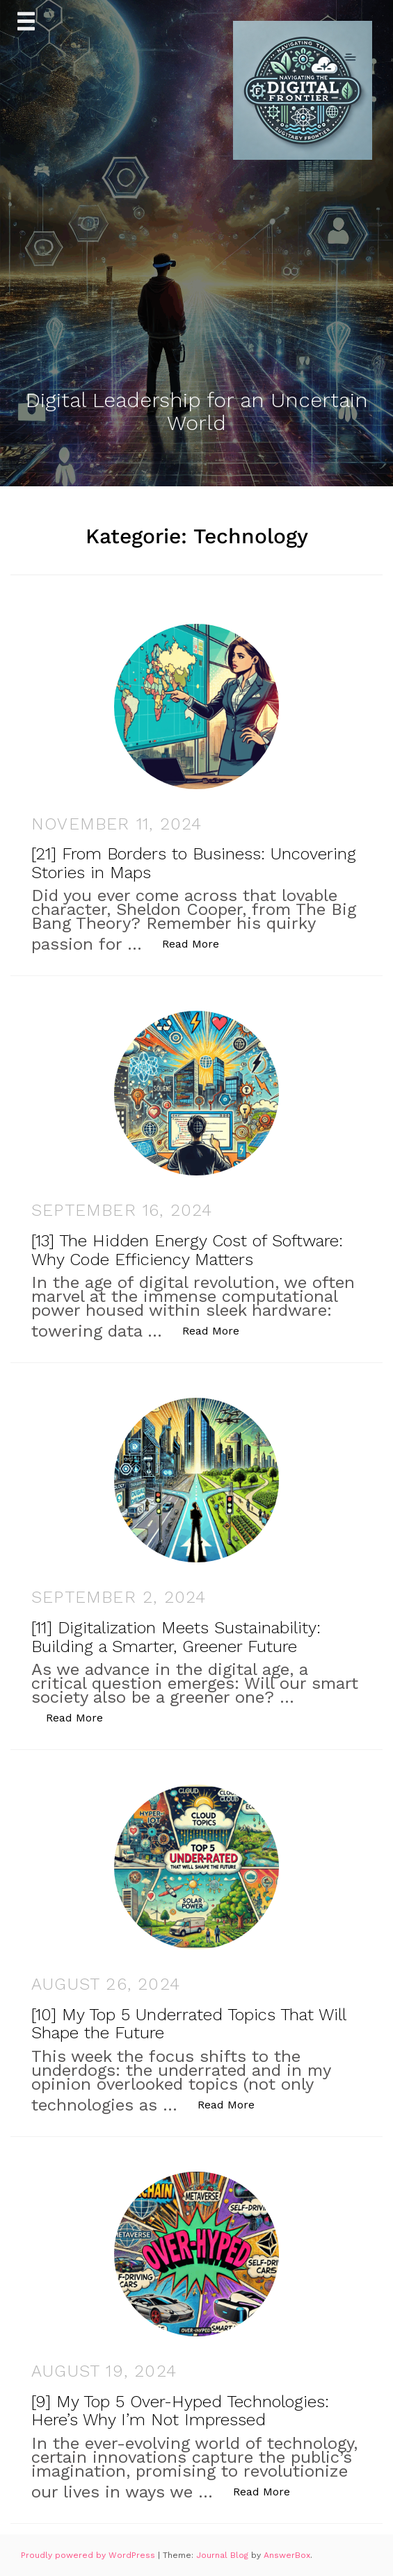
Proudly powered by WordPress (89, 2555)
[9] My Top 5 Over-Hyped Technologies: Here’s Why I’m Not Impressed (180, 2410)
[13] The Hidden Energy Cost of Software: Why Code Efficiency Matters (187, 1250)
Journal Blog (223, 2555)
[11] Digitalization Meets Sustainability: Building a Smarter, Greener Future (176, 1637)
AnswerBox (287, 2555)
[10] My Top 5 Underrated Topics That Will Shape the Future (188, 2023)
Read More (198, 943)
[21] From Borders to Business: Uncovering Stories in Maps (193, 863)
